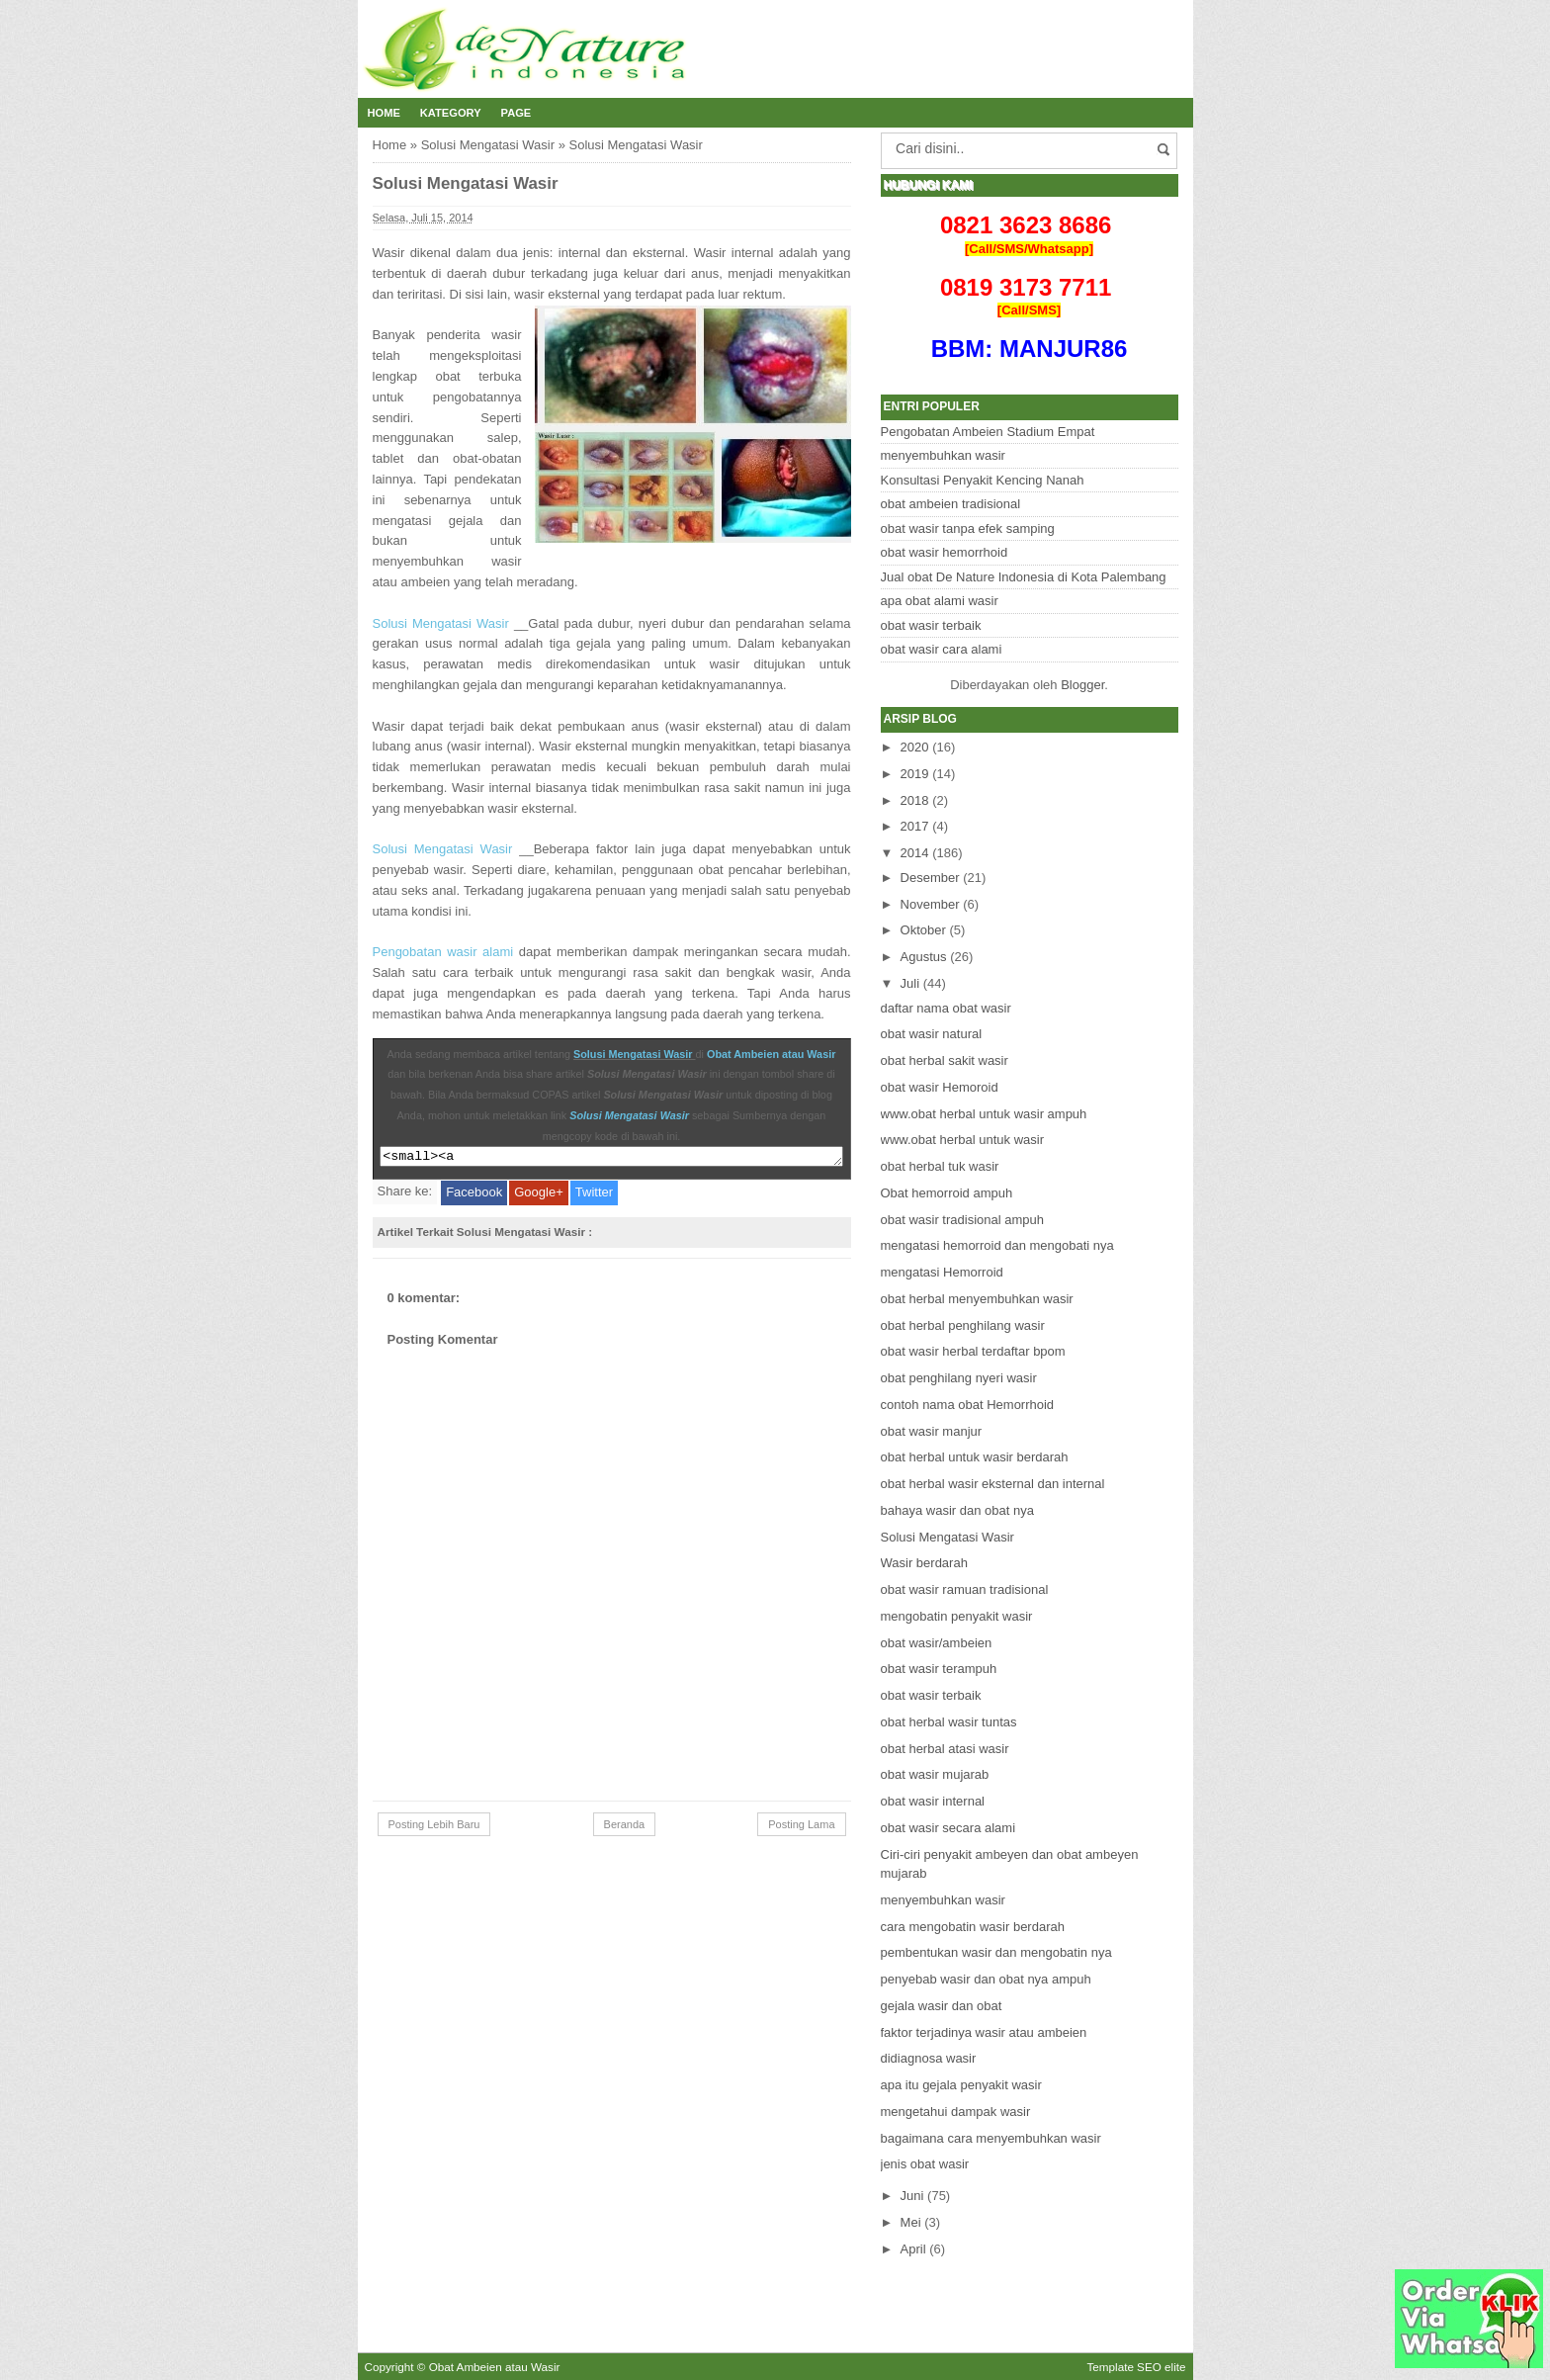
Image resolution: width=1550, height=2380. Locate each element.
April (913, 2249)
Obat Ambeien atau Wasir (771, 1054)
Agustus (924, 956)
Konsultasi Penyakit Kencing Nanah (982, 480)
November (930, 904)
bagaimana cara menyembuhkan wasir (991, 2138)
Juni (912, 2195)
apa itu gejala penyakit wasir (961, 2084)
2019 (915, 773)
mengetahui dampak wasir (956, 2111)
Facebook (474, 1195)
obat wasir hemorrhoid (944, 552)
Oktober (923, 930)
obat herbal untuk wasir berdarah (975, 1457)
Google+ (538, 1195)
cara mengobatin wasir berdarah (973, 1926)
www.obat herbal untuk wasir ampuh (984, 1113)
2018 (915, 800)
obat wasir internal (933, 1801)
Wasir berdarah (924, 1562)
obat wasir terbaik (931, 625)
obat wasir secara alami (948, 1827)
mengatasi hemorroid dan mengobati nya (997, 1245)
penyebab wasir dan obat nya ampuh (986, 1979)
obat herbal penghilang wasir (963, 1325)
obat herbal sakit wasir (944, 1060)
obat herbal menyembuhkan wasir (977, 1298)
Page (516, 113)
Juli (910, 983)
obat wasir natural (932, 1033)
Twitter (594, 1195)
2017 (915, 826)
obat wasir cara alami (941, 649)
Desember (930, 877)
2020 (915, 747)
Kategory (450, 113)
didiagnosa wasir (929, 2058)
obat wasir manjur (932, 1431)
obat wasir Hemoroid (939, 1087)
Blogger (1082, 684)
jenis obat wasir (925, 2164)
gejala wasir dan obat (941, 2005)
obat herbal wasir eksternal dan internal (993, 1483)
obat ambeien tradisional (951, 503)
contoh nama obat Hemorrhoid (968, 1404)
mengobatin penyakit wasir (957, 1616)
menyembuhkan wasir (943, 455)
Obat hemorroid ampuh (947, 1193)
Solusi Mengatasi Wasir (488, 144)
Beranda (625, 1827)
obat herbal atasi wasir (945, 1748)
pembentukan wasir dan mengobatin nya (996, 1952)
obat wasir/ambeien (936, 1642)
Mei (911, 2222)
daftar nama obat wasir (946, 1008)
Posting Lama (801, 1827)
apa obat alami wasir (939, 600)
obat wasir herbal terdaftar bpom (973, 1351)
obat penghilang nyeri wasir (959, 1377)
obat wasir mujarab (935, 1774)
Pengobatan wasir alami (443, 951)
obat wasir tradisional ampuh (962, 1219)
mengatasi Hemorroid (942, 1272)
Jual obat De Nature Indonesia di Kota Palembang (1023, 577)
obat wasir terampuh (939, 1668)
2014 (915, 852)
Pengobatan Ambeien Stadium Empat (988, 431)
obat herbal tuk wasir (940, 1166)
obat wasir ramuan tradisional (965, 1589)
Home (384, 113)
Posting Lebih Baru (434, 1827)
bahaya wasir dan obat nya (957, 1510)
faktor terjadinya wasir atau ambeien (984, 2032)
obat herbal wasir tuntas (949, 1722)
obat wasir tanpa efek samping (968, 528)
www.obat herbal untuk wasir (962, 1139)
